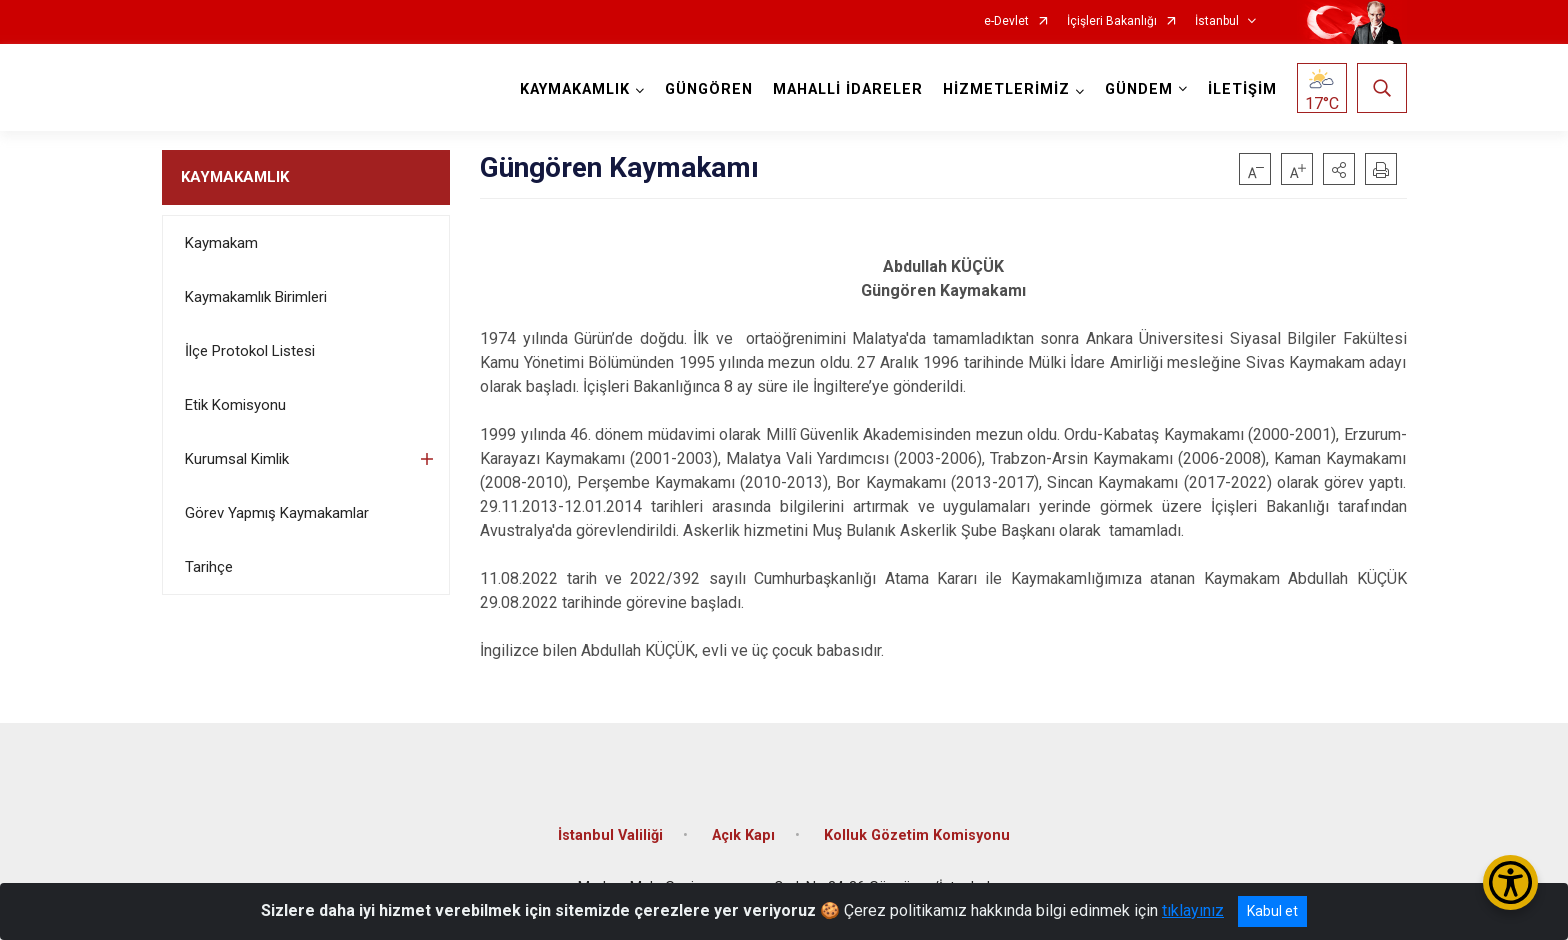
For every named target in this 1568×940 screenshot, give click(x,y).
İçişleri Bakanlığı (1112, 21)
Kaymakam (221, 243)
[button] (1339, 169)
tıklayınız (1193, 910)
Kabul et (1272, 911)
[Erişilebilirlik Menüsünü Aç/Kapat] (1510, 882)
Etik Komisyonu (235, 405)
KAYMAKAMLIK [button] (575, 89)
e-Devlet (1006, 21)
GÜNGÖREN (709, 89)
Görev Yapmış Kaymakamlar (277, 513)
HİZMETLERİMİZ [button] (1006, 89)
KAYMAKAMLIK (235, 177)
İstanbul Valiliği (610, 835)
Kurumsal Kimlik (237, 459)
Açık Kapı (743, 835)
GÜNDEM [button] (1139, 89)
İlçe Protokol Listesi (250, 351)
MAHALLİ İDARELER (848, 89)
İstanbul (1217, 21)
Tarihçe (209, 567)
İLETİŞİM (1242, 89)
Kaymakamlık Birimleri (256, 297)
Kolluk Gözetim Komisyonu (917, 835)
